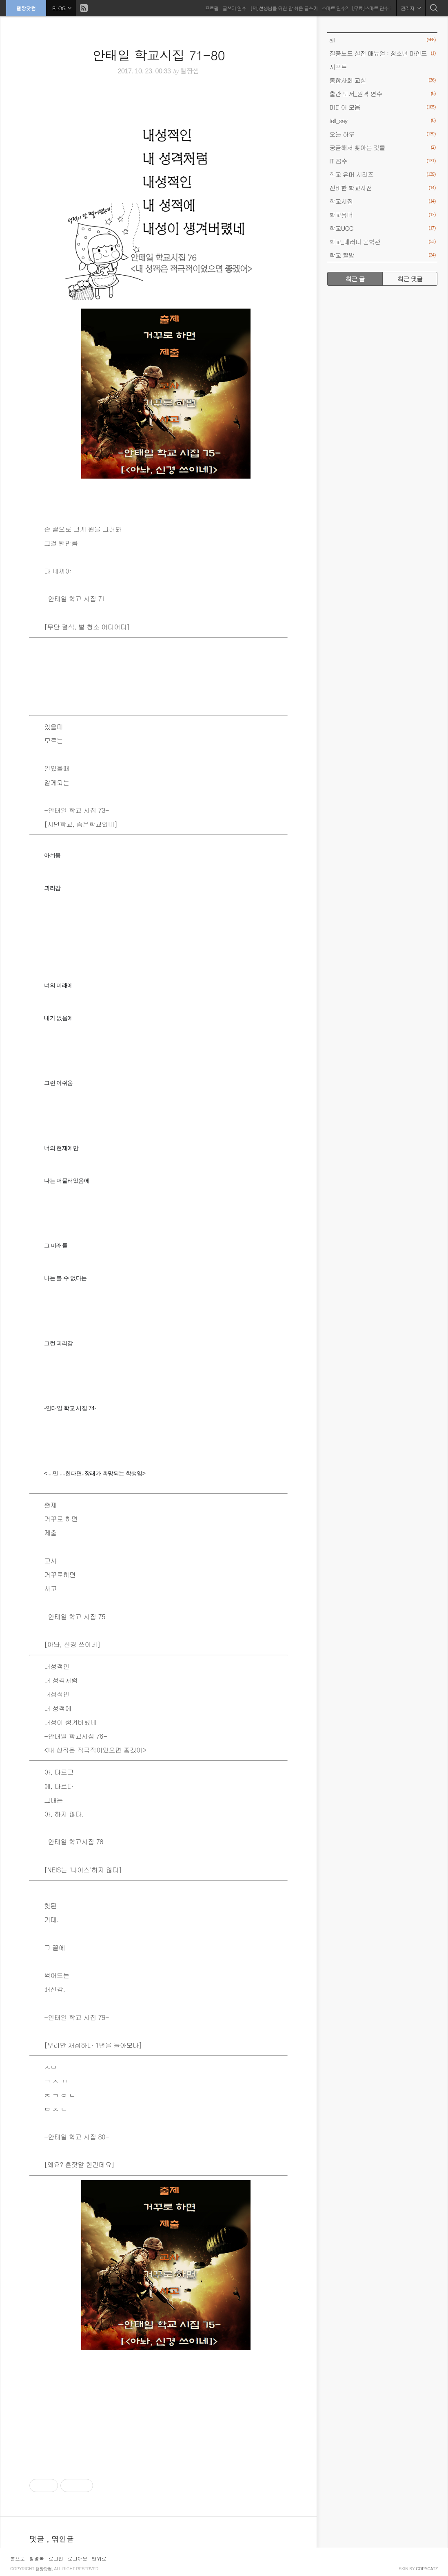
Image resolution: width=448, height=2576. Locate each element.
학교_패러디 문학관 (382, 241)
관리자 (411, 7)
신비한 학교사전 (382, 187)
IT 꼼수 (382, 161)
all (382, 39)
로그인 (56, 2558)
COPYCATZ (427, 2569)
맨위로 (99, 2558)
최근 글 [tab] (355, 278)
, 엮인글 (60, 2539)
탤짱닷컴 (26, 7)
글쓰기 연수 (234, 7)
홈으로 (17, 2558)
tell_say (382, 120)
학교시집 (382, 201)
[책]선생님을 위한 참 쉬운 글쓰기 (283, 7)
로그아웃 (77, 2558)
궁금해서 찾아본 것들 (382, 147)
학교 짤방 (382, 255)
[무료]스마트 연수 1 (372, 7)
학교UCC (382, 228)
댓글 (38, 2539)
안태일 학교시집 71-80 (158, 55)
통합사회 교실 (382, 80)
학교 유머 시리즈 (382, 174)
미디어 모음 (382, 107)
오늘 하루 (382, 134)
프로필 (211, 7)
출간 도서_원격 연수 (382, 93)
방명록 (36, 2558)
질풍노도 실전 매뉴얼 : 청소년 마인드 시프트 (382, 58)
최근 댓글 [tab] (409, 278)
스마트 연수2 (335, 7)
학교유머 (382, 214)
